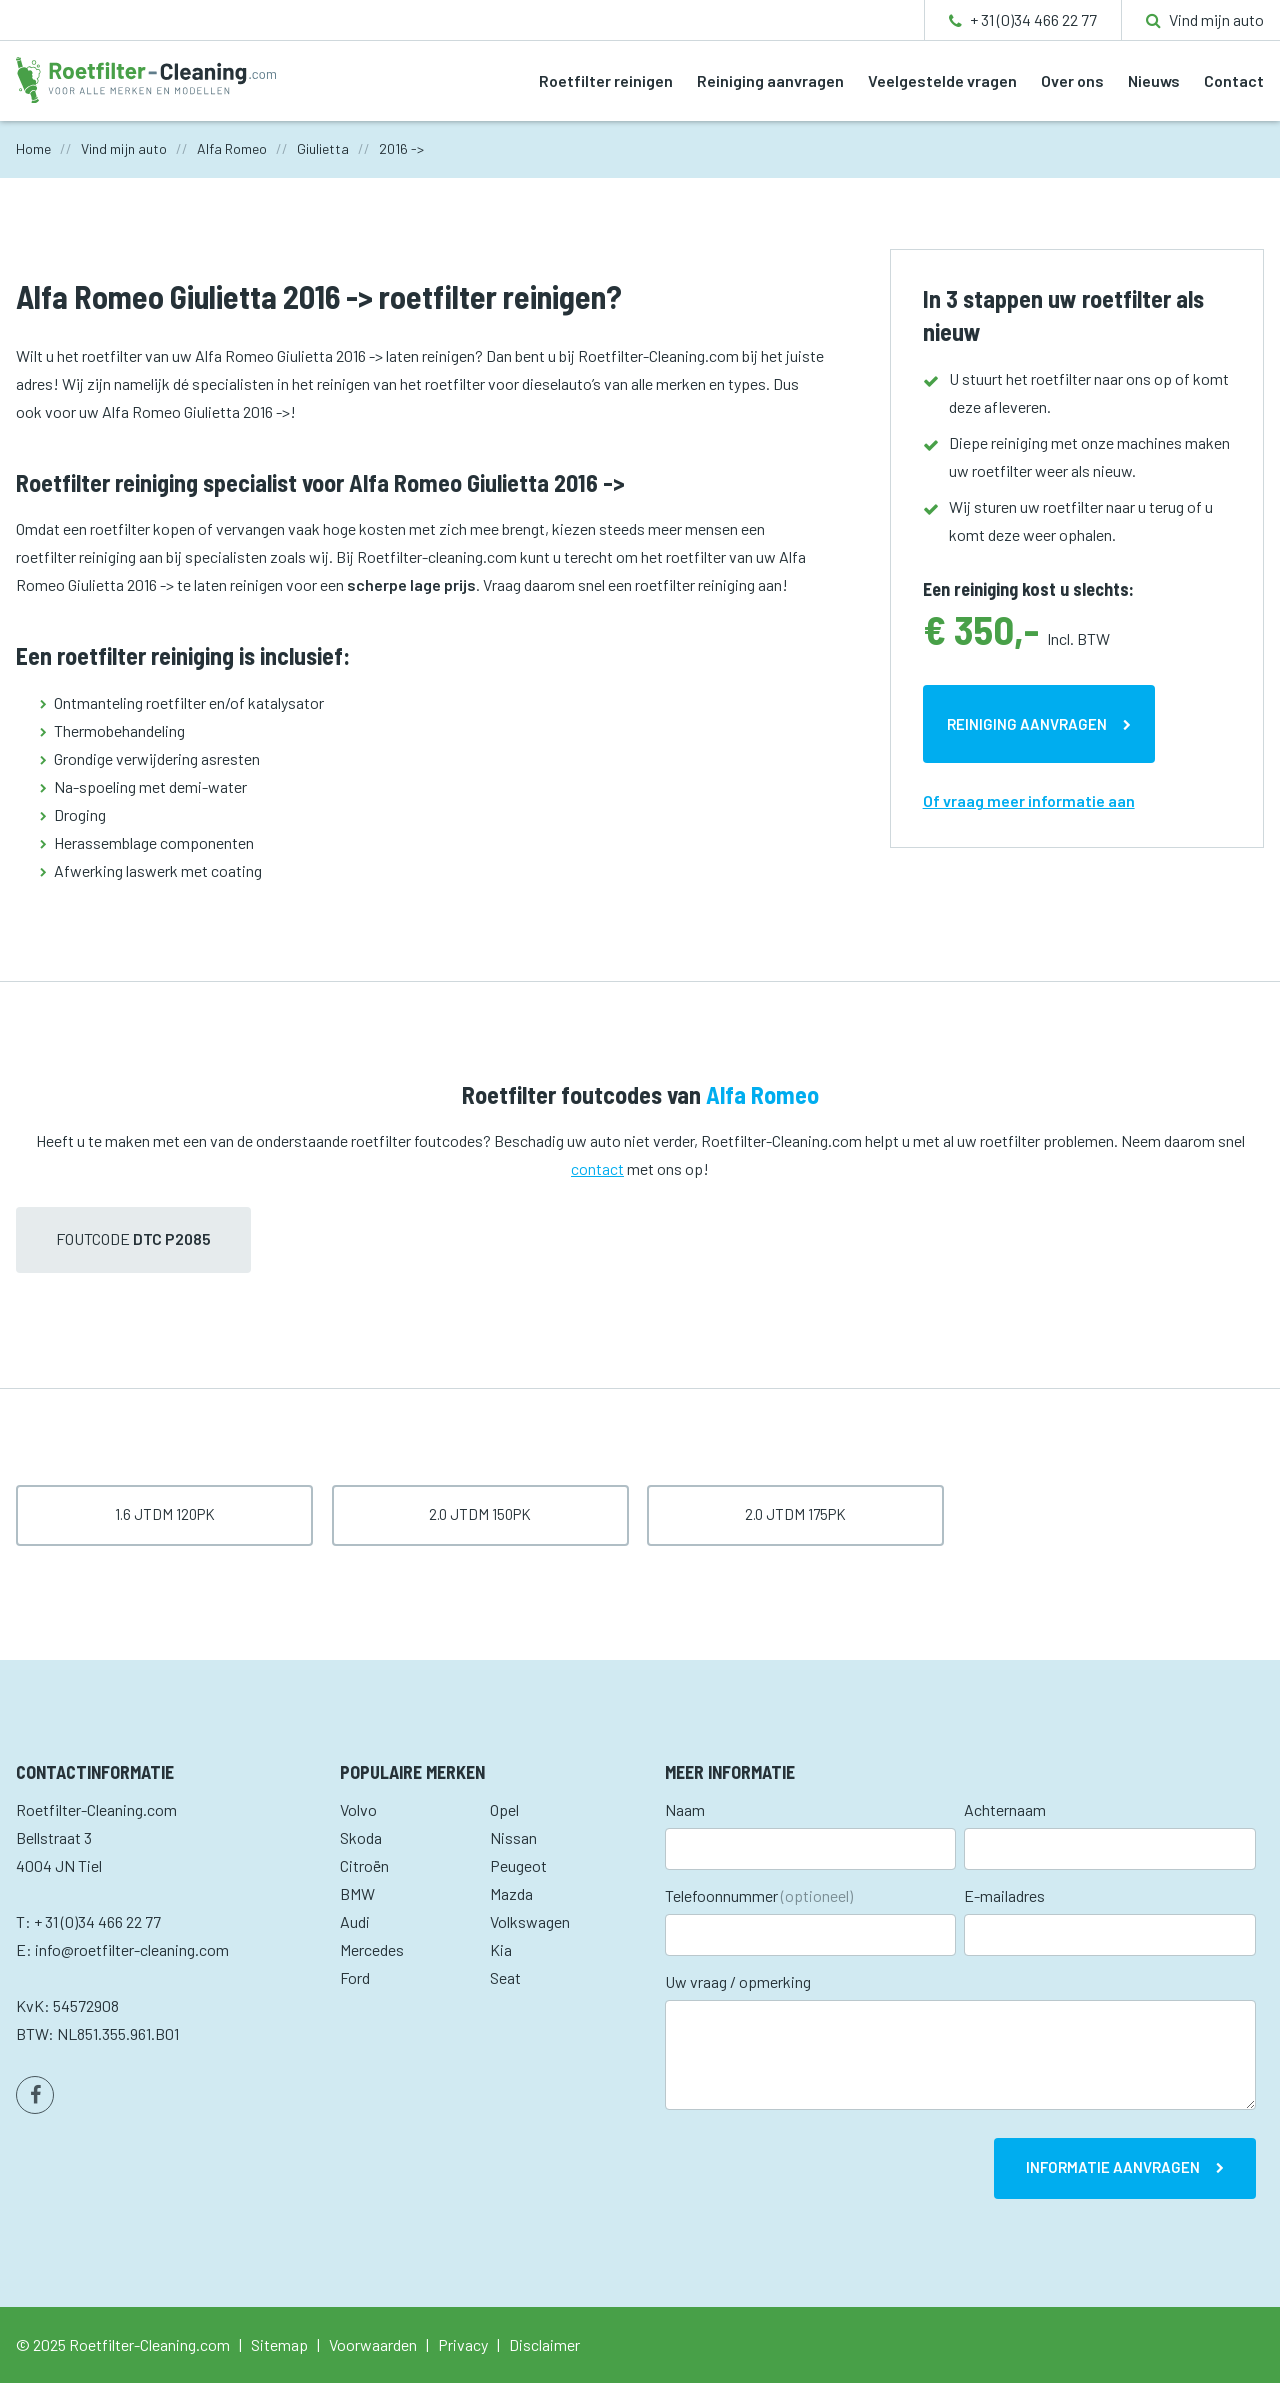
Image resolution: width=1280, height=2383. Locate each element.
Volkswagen (530, 1921)
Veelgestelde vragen (942, 80)
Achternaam (1005, 1809)
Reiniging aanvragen (770, 80)
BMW (357, 1893)
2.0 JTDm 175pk (795, 1514)
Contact (1234, 80)
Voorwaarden (373, 2344)
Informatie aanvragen (1113, 2167)
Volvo (358, 1809)
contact (597, 1168)
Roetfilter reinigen (606, 80)
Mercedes (372, 1949)
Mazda (511, 1893)
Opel (504, 1809)
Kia (501, 1949)
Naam (685, 1809)
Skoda (361, 1837)
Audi (355, 1921)
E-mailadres (1004, 1895)
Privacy (463, 2344)
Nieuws (1154, 80)
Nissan (513, 1837)
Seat (505, 1977)
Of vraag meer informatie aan (1029, 800)
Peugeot (518, 1865)
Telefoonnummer (759, 1895)
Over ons (1072, 80)
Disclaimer (544, 2344)
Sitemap (279, 2344)
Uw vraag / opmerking (738, 1981)
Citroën (364, 1865)
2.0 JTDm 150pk (480, 1514)
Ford (355, 1977)
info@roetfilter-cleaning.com (132, 1949)
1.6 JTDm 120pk (165, 1514)
